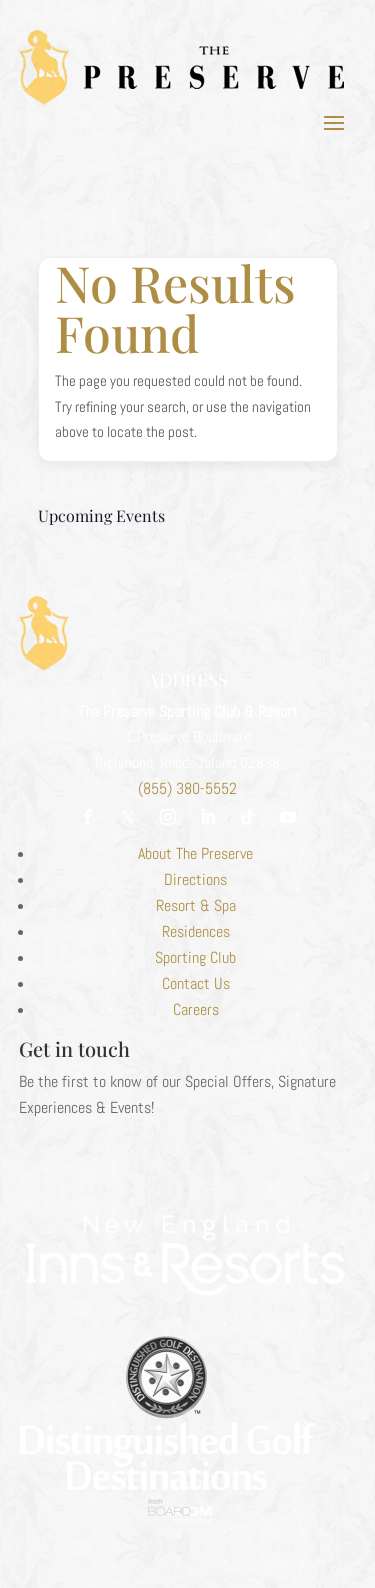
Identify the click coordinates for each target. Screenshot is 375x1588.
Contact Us (196, 983)
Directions (195, 879)
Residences (196, 931)
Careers (196, 1009)
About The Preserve (195, 853)
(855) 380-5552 (187, 788)
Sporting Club (195, 957)
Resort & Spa (196, 905)
